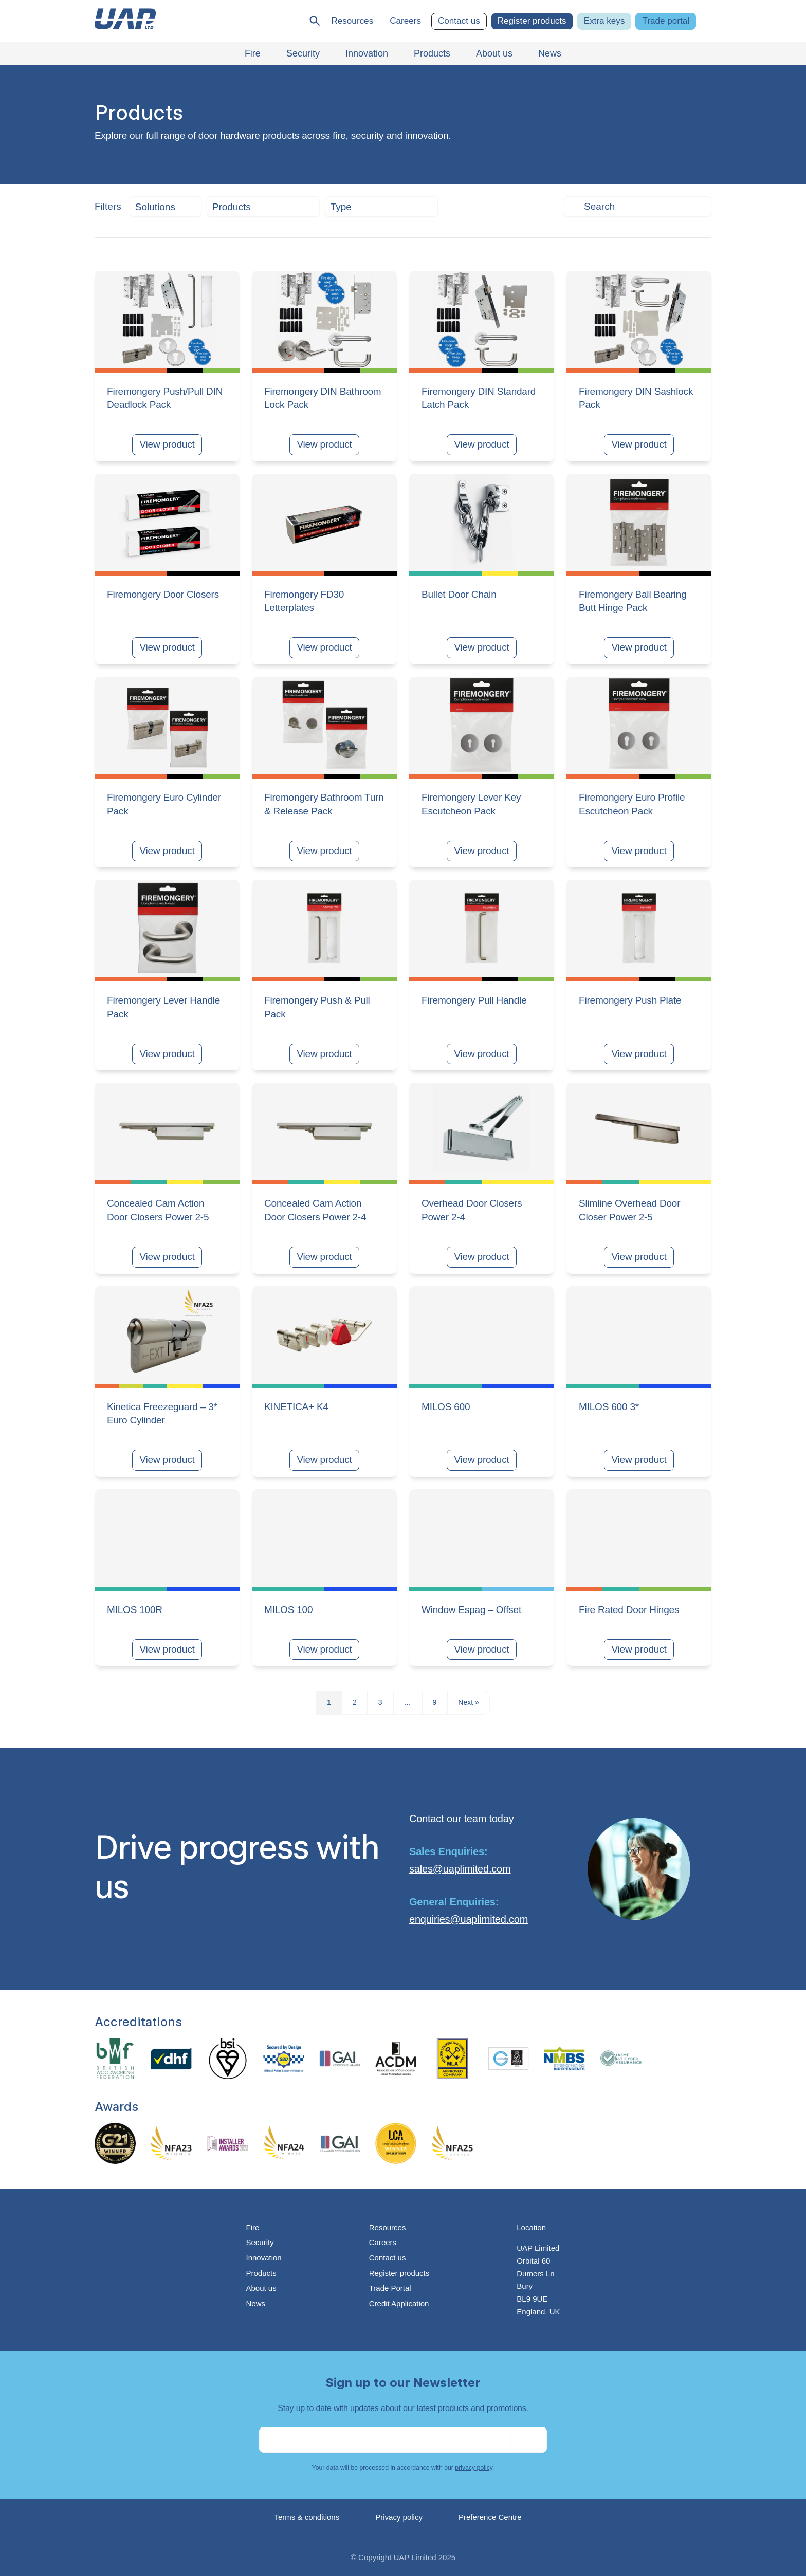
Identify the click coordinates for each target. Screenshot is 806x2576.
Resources (352, 21)
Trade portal (665, 21)
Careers (405, 21)
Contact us (459, 21)
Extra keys (604, 21)
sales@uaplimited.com (460, 1869)
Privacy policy (399, 2517)
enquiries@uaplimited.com (468, 1919)
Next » (468, 1702)
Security (259, 2242)
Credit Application (399, 2303)
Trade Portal (390, 2288)
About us (261, 2288)
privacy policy (473, 2467)
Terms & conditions (307, 2517)
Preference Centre (490, 2517)
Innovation (263, 2257)
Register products (532, 21)
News (255, 2303)
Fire (252, 2227)
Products (261, 2273)
